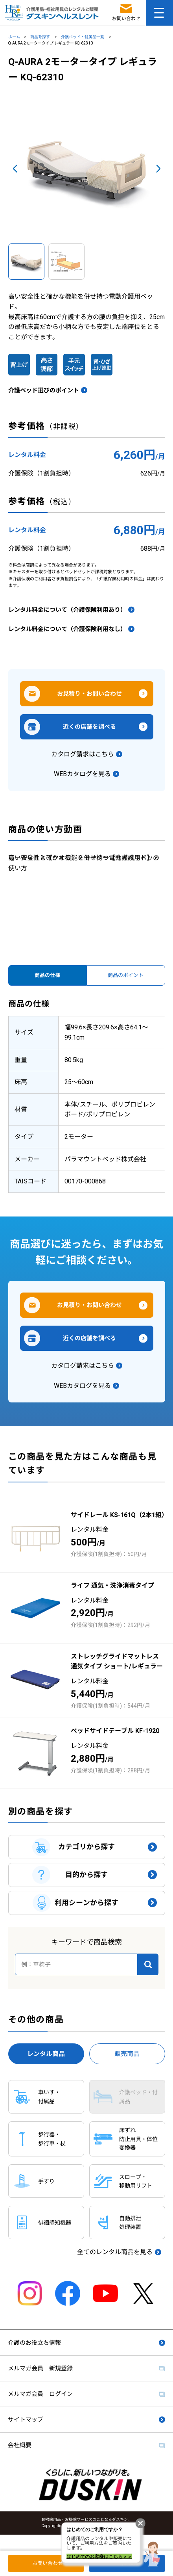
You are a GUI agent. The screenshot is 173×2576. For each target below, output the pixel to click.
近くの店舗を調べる (89, 726)
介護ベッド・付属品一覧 (83, 37)
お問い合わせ (47, 2563)
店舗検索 (128, 2563)
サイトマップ (25, 2419)
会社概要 (19, 2445)
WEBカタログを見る (82, 774)
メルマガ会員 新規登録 (40, 2368)
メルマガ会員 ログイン (40, 2394)
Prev (15, 169)
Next (158, 169)
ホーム (14, 37)
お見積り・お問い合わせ (89, 693)
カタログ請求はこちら (82, 754)
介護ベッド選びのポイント (43, 390)
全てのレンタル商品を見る (115, 2252)
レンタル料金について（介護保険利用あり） (67, 609)
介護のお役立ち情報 (34, 2342)
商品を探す (40, 37)
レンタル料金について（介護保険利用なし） (67, 629)
